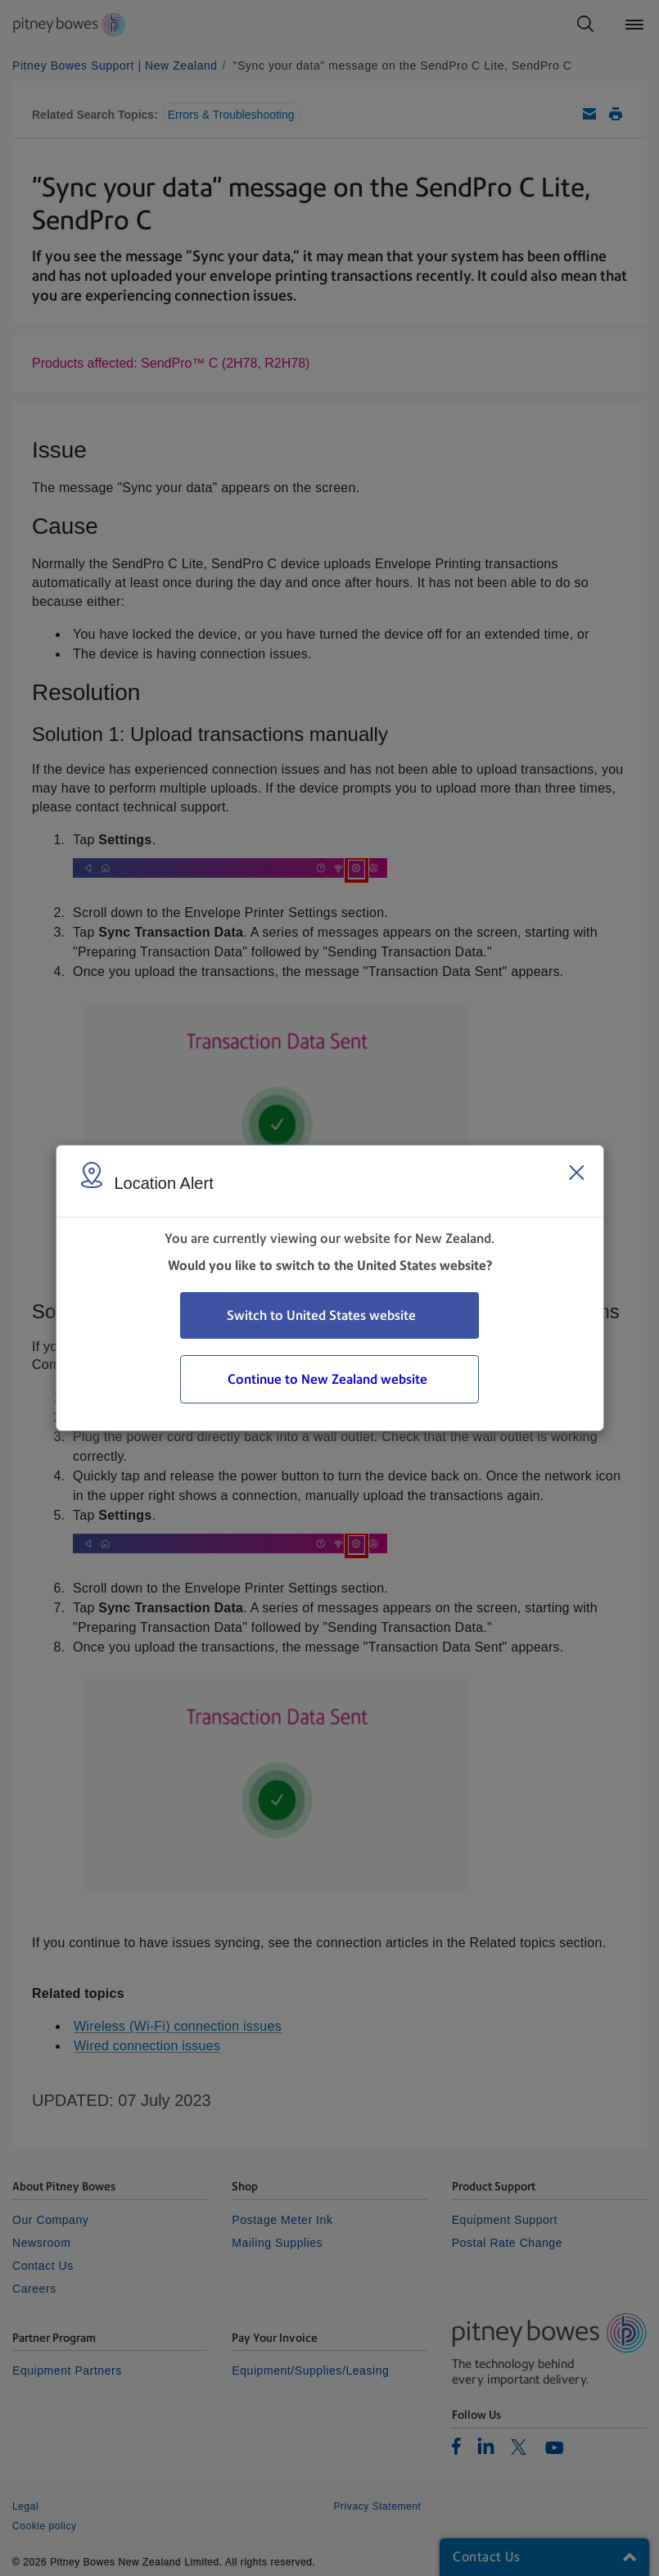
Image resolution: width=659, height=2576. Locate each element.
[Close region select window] (576, 1172)
